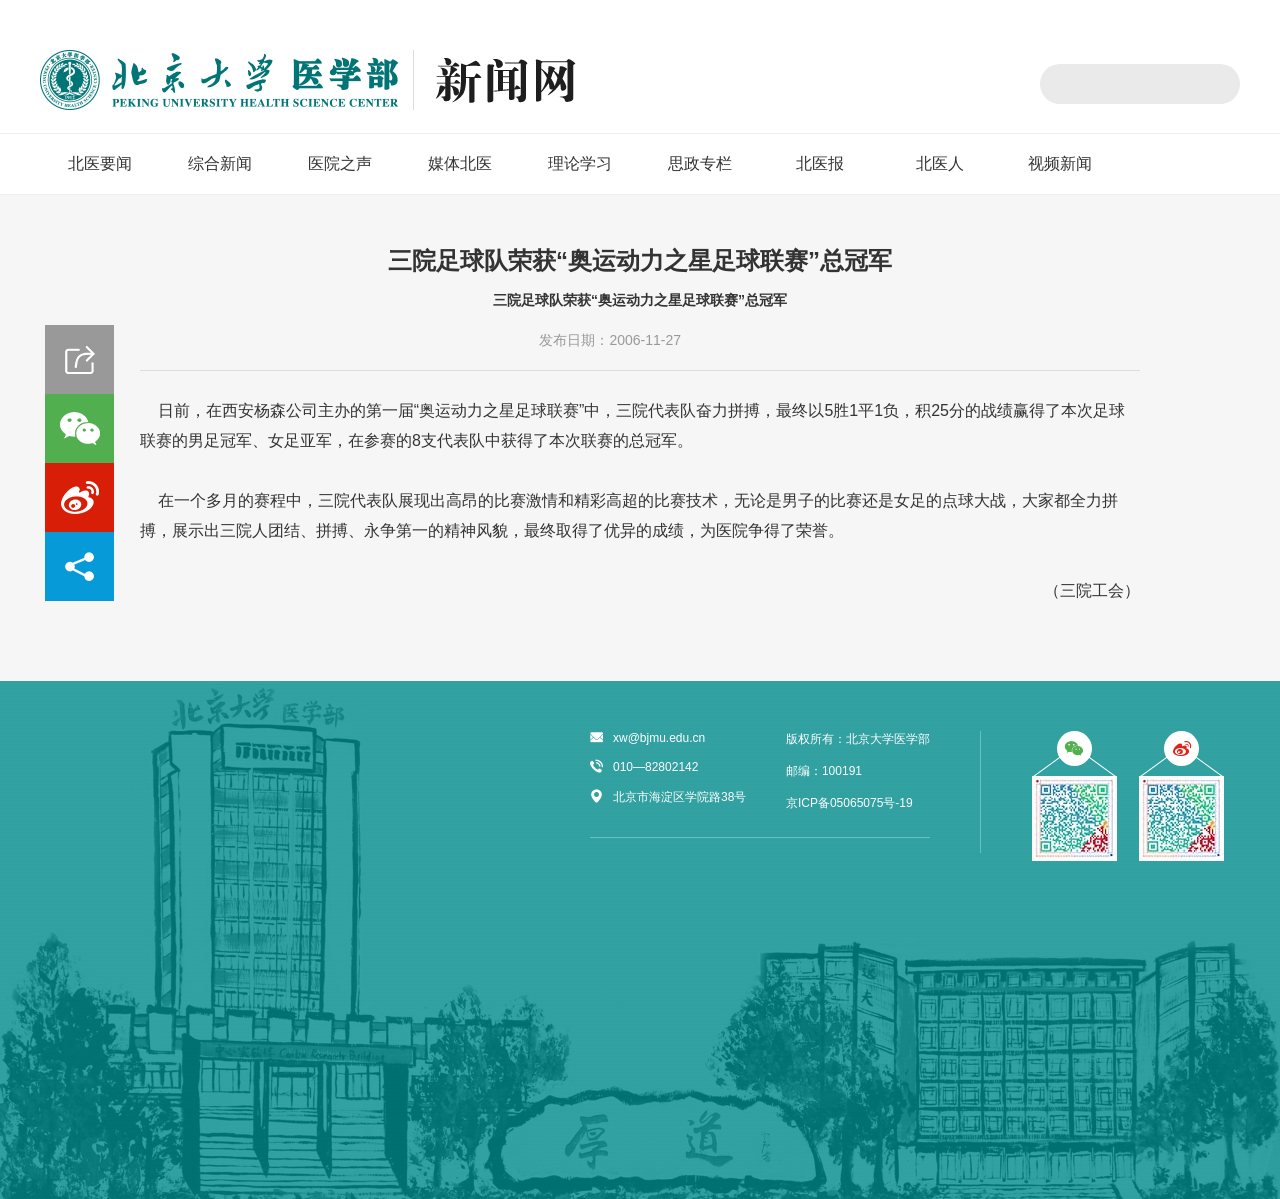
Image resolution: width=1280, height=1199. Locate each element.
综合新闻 (220, 163)
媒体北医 (460, 163)
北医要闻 (100, 163)
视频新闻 (1060, 163)
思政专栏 (700, 163)
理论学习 (580, 163)
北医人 (940, 163)
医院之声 (340, 163)
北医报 (820, 163)
